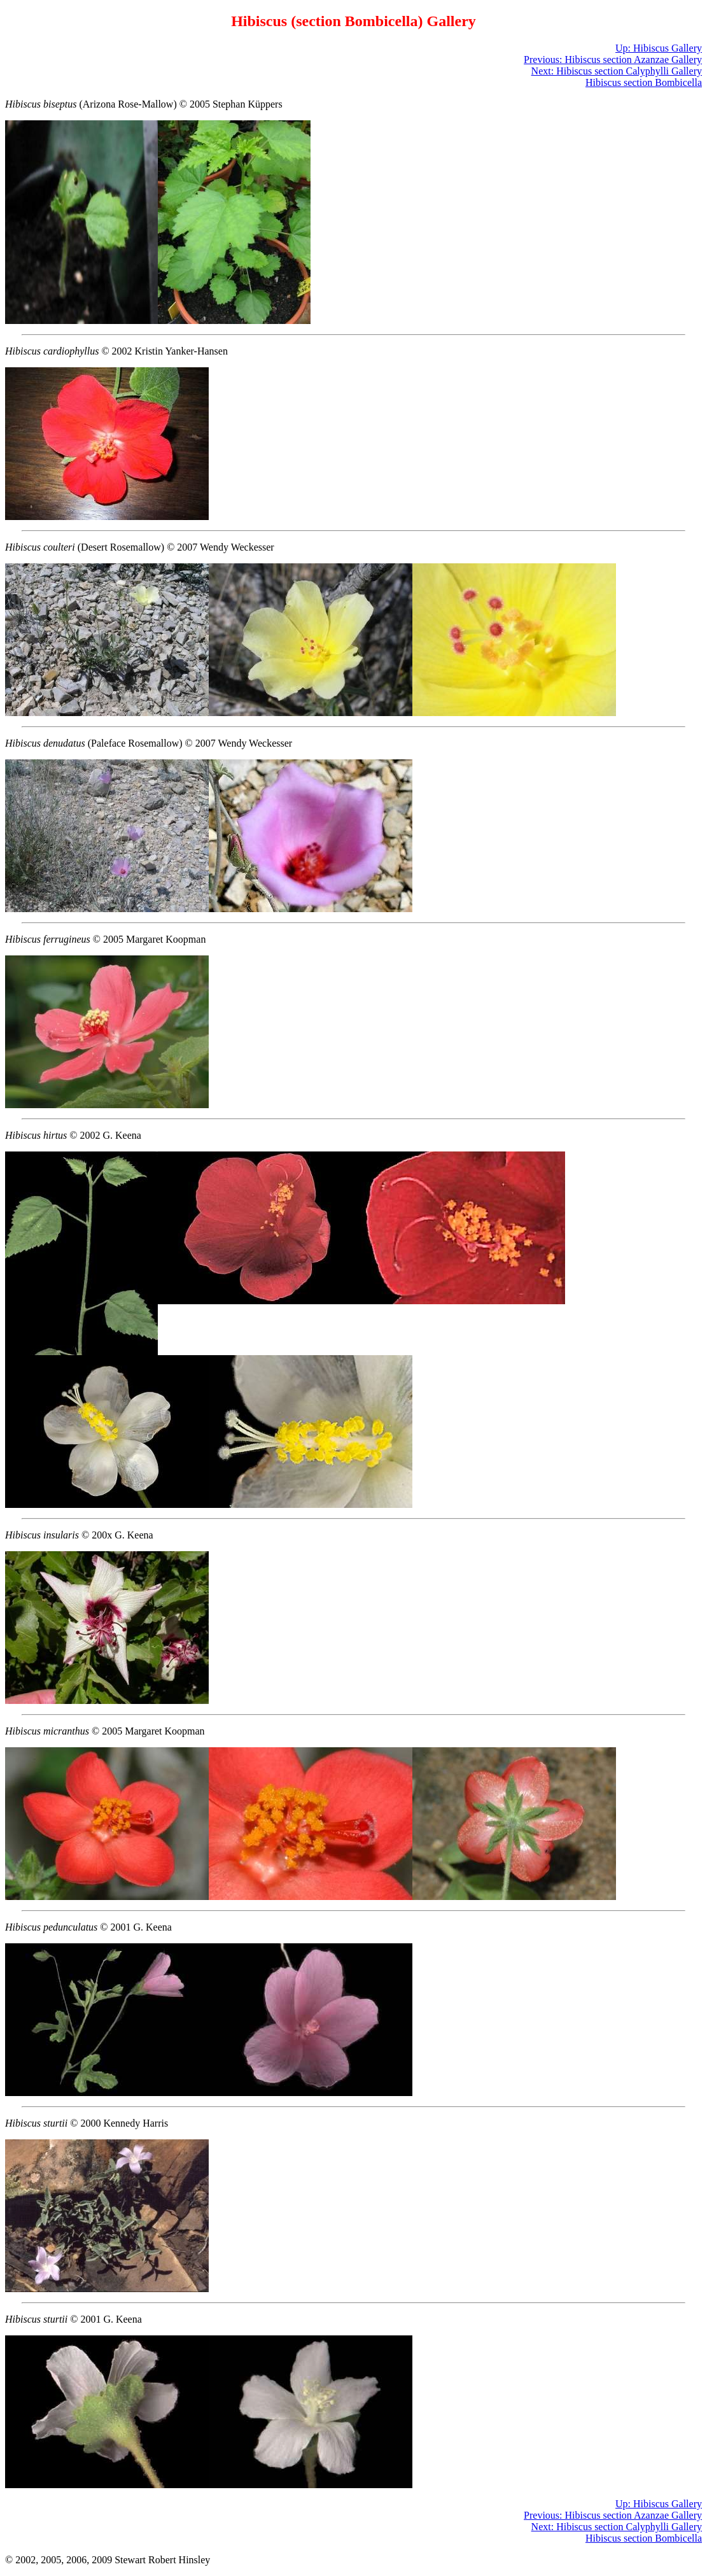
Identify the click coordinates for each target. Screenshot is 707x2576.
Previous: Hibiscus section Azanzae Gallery (613, 59)
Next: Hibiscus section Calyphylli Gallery (616, 71)
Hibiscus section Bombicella (643, 82)
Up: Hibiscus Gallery (658, 48)
